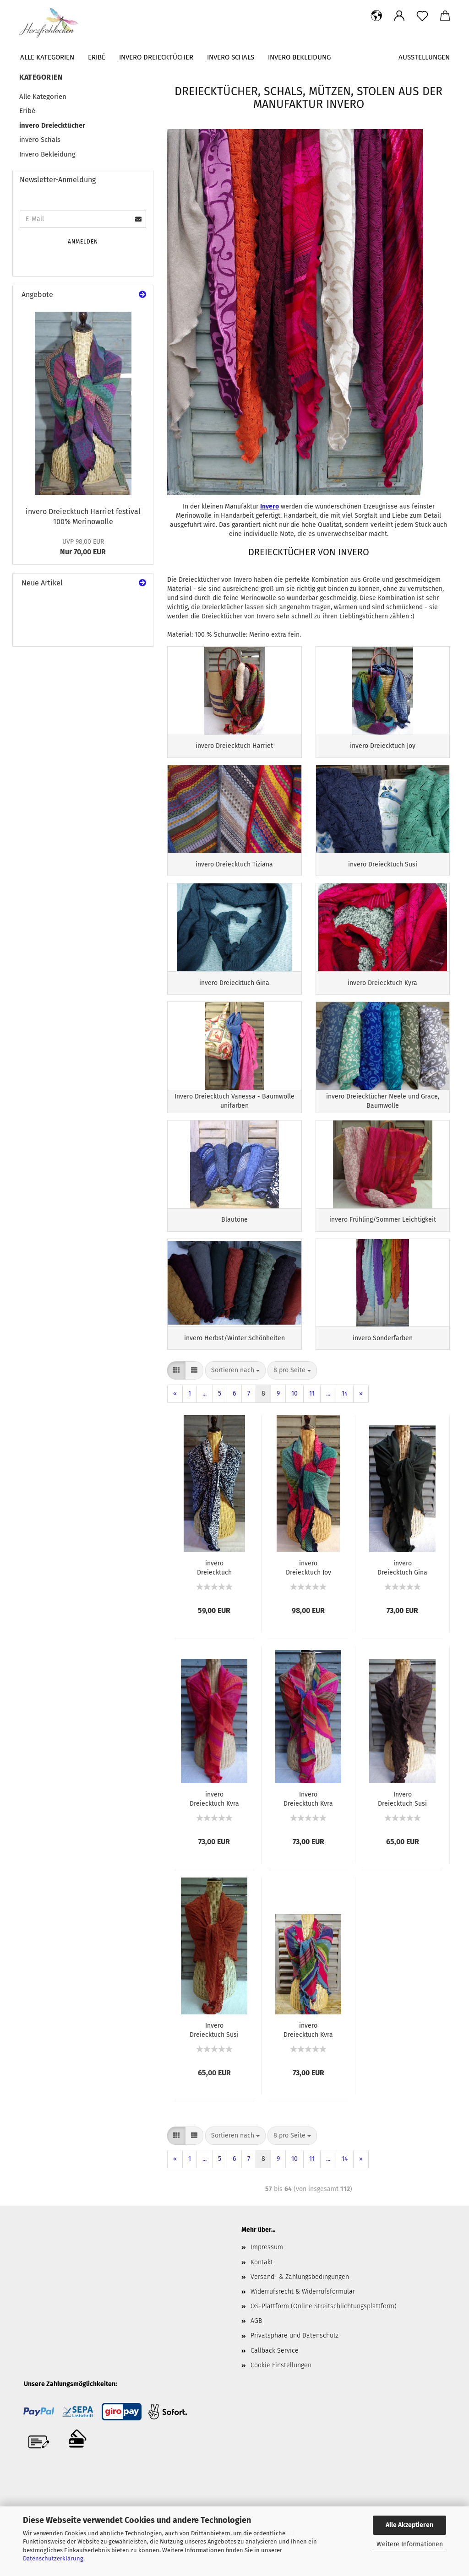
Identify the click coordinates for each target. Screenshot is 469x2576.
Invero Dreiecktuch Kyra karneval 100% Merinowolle (308, 1816)
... (204, 1411)
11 (312, 1411)
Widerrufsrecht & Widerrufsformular (303, 2309)
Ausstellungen (424, 57)
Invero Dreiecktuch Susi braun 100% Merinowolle (402, 1816)
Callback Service (275, 2367)
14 (345, 1411)
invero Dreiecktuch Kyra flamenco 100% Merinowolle (214, 1816)
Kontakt (262, 2279)
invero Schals (230, 57)
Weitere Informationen (409, 2544)
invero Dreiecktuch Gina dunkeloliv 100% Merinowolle (402, 1584)
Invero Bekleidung (299, 57)
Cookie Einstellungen (281, 2383)
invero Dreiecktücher (156, 57)
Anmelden (83, 241)
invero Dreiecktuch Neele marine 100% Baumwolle (214, 1584)
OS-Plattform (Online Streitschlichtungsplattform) (324, 2323)
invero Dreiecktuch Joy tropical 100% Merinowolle (308, 1584)
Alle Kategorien (47, 57)
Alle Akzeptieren (409, 2525)
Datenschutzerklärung (53, 2558)
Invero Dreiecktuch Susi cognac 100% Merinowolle (214, 2047)
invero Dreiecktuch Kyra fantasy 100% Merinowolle (308, 2047)
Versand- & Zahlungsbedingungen (300, 2294)
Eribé (96, 57)
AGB (256, 2338)
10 (294, 1411)
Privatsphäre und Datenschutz (294, 2353)
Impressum (267, 2264)
